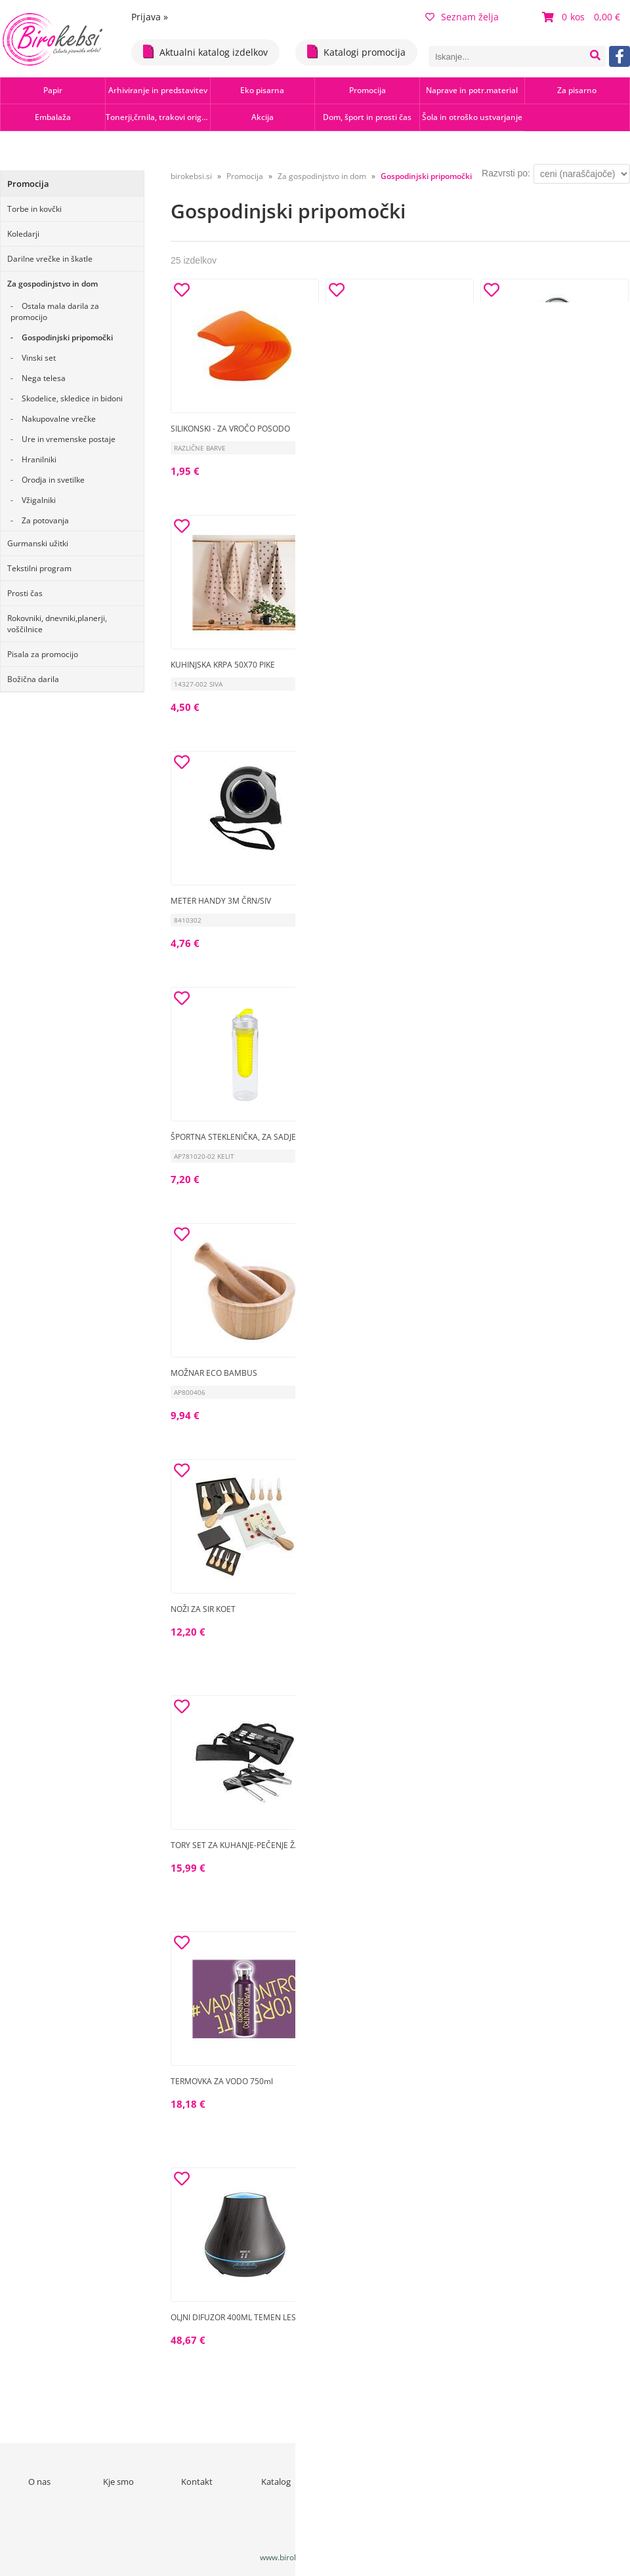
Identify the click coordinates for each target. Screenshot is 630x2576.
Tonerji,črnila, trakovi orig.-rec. (158, 117)
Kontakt (197, 2481)
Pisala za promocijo (42, 654)
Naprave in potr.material (472, 90)
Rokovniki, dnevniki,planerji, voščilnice (57, 624)
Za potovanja (45, 520)
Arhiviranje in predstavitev (157, 90)
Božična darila (33, 679)
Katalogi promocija (356, 51)
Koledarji (23, 233)
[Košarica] (583, 17)
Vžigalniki (39, 500)
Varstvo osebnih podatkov (512, 2487)
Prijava (149, 16)
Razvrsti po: (506, 173)
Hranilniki (39, 459)
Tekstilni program (39, 568)
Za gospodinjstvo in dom (52, 283)
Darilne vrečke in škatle (50, 258)
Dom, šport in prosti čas (367, 117)
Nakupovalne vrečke (59, 418)
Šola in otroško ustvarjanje (472, 117)
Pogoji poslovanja (433, 2481)
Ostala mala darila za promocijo (54, 311)
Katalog (276, 2481)
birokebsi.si (191, 176)
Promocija (367, 90)
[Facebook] (619, 56)
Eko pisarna (262, 90)
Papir (52, 90)
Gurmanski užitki (37, 543)
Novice (354, 2481)
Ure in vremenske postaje (69, 439)
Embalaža (53, 117)
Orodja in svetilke (53, 479)
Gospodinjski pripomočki (67, 337)
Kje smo (118, 2481)
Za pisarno (577, 90)
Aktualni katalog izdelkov (205, 51)
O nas (39, 2481)
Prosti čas (25, 593)
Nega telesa (44, 378)
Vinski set (39, 357)
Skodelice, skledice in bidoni (72, 398)
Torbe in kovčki (34, 208)
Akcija (262, 117)
